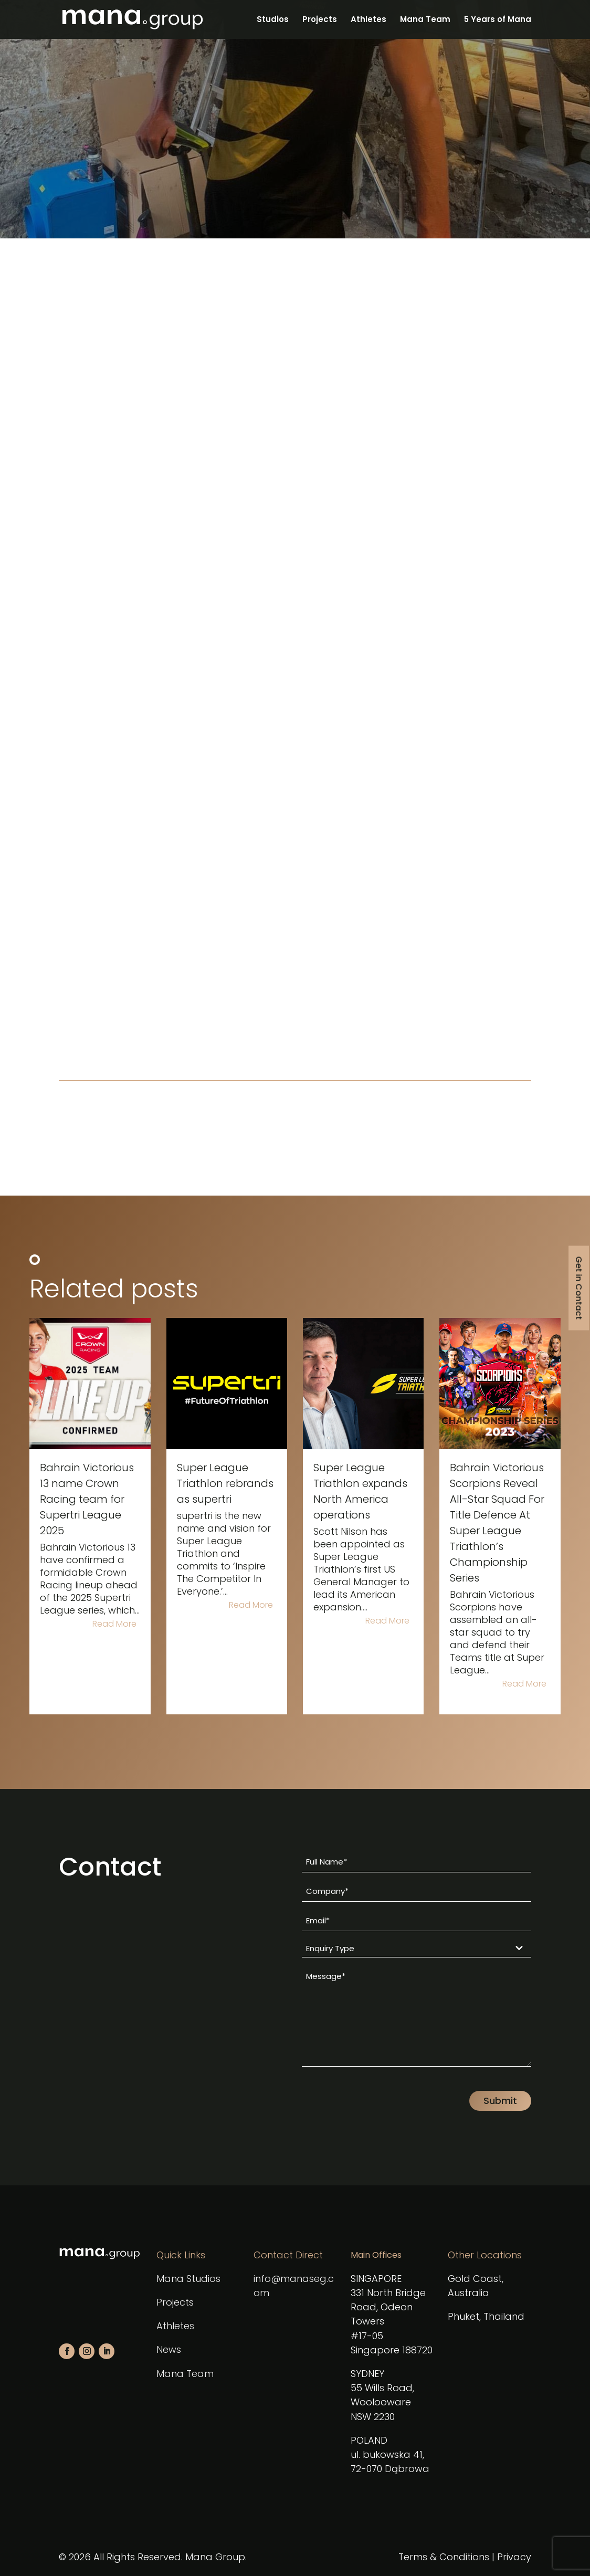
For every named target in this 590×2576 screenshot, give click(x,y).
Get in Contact (579, 1288)
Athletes (368, 20)
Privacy (514, 2556)
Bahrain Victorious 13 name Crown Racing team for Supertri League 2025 (87, 1499)
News (168, 2349)
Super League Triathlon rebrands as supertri (225, 1483)
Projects (319, 20)
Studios (273, 20)
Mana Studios (188, 2278)
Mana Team (425, 20)
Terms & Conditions (443, 2556)
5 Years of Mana (497, 20)
